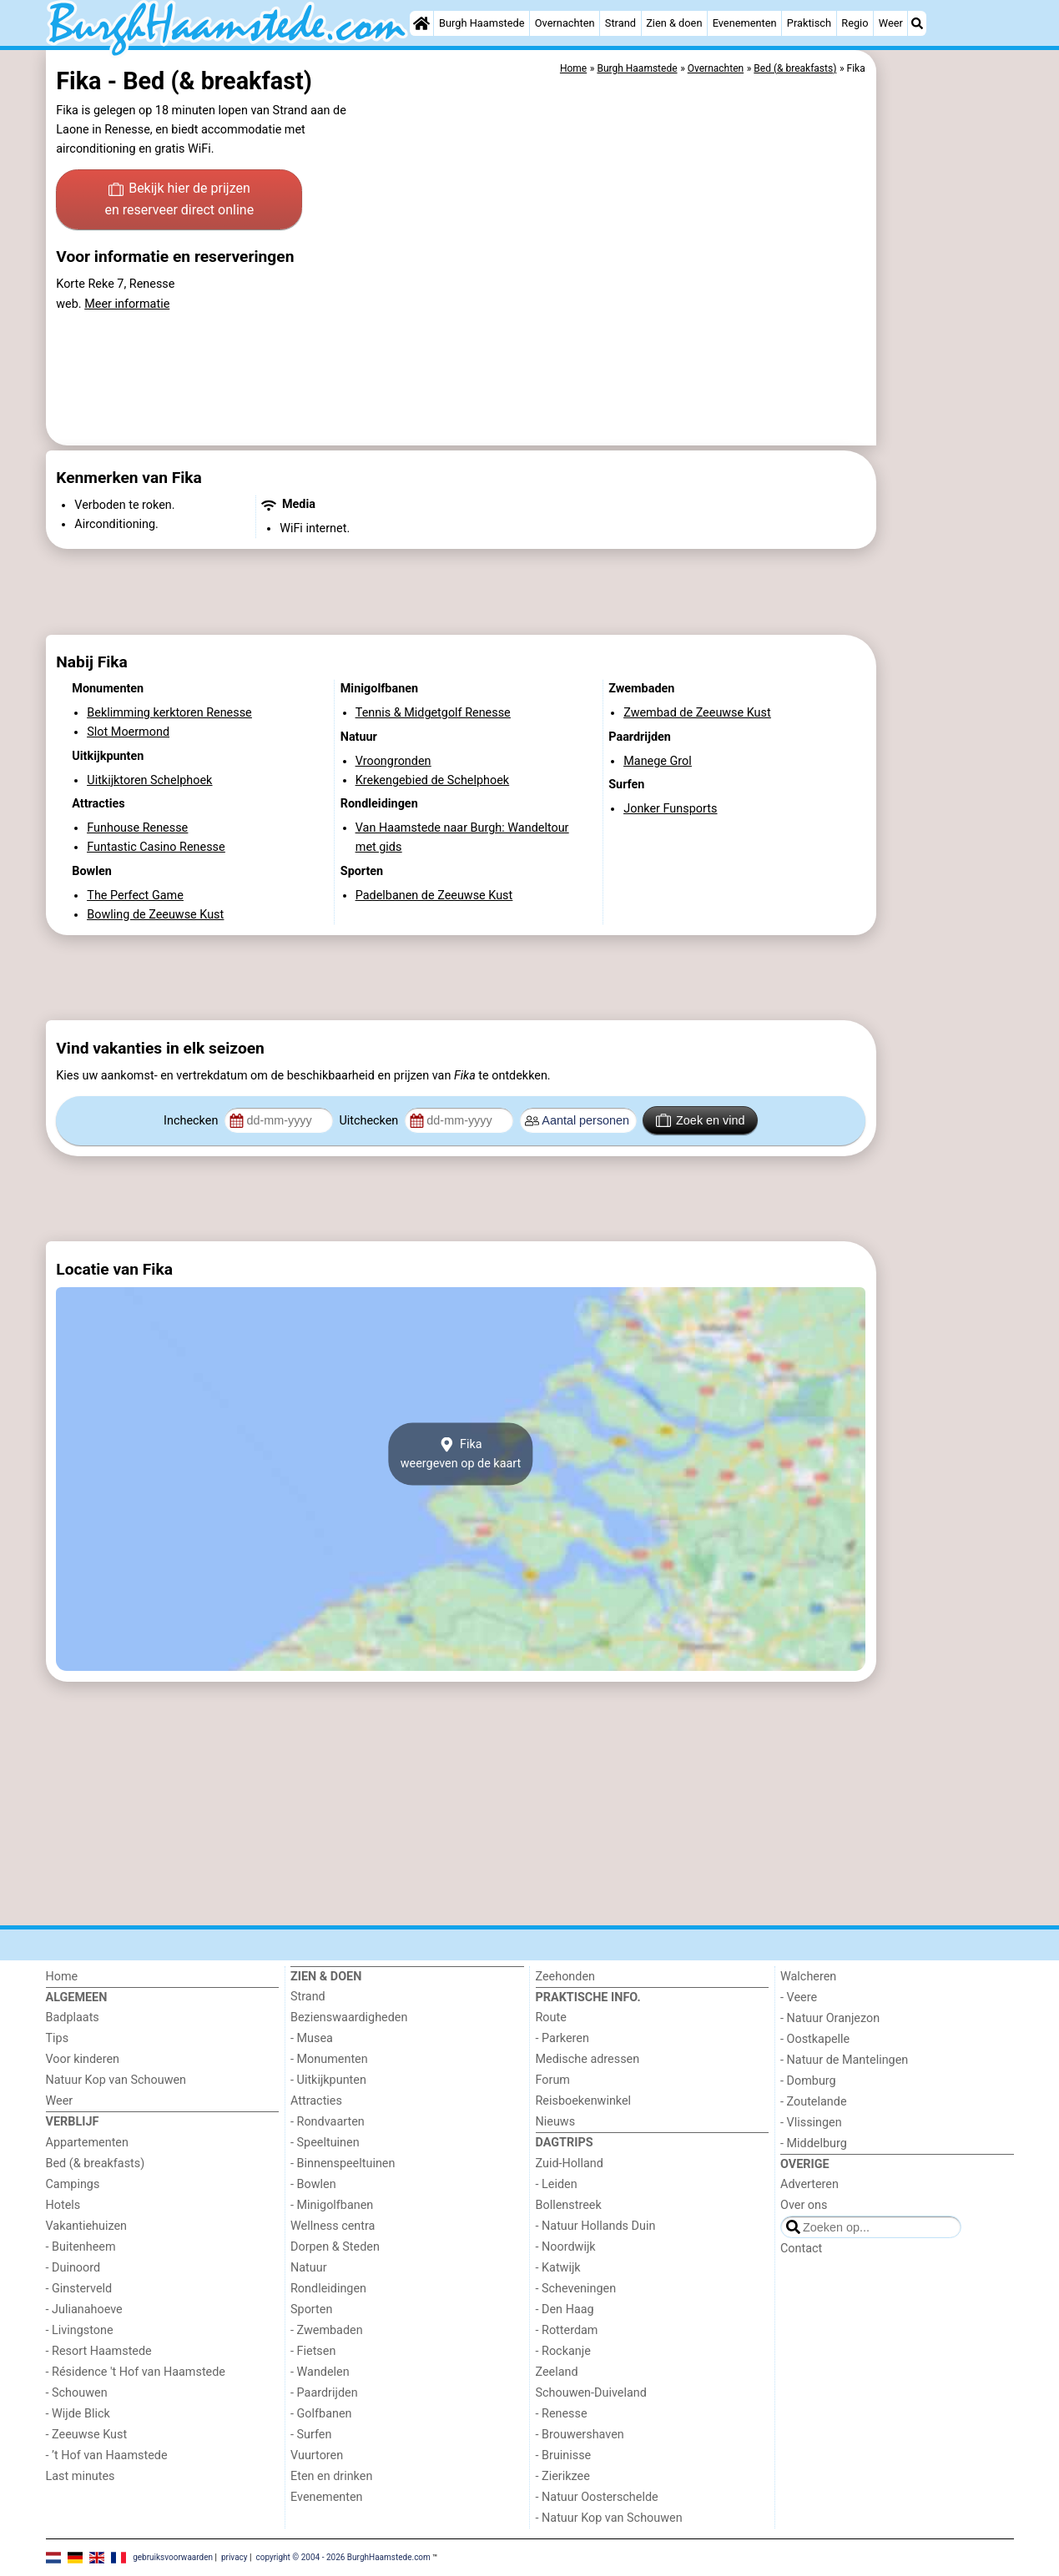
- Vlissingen (811, 2123)
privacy (234, 2557)
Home (62, 1977)
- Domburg (808, 2081)
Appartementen (87, 2143)
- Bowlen (313, 2184)
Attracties (316, 2101)
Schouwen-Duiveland (591, 2393)
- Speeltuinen (325, 2143)
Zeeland (557, 2372)
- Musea (311, 2038)
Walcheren (808, 1977)
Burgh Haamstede (482, 23)
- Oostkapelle (815, 2039)
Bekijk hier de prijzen (179, 200)
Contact (801, 2248)
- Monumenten (329, 2059)
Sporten (311, 2309)
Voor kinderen (83, 2059)
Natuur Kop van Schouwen (116, 2080)
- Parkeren (562, 2038)
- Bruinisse (564, 2455)
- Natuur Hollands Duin (596, 2226)
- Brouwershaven (580, 2435)
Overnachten (565, 23)
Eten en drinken (331, 2476)
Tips (57, 2038)
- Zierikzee (563, 2476)
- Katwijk (558, 2268)
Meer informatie (126, 304)
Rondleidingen (328, 2289)
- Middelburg (813, 2143)
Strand (620, 23)
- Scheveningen (576, 2289)
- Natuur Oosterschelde (597, 2497)
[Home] (421, 23)
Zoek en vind (700, 1120)
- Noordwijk (566, 2247)
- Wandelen (320, 2372)
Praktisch (809, 23)
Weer (891, 23)
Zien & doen (674, 23)
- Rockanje (563, 2351)
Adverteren (809, 2184)
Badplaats (72, 2017)
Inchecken (192, 1121)
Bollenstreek (569, 2205)
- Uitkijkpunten (328, 2080)
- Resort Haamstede (99, 2351)
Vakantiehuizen (87, 2226)
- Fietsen (312, 2351)
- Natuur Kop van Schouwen (609, 2518)
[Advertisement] (947, 434)
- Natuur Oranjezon (830, 2018)
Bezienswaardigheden (348, 2017)
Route (551, 2017)
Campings (73, 2184)
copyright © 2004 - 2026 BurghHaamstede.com (342, 2557)
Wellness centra (332, 2226)
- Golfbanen (321, 2414)
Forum (553, 2080)
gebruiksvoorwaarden (173, 2557)
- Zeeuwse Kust (87, 2435)
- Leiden (556, 2184)
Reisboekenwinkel (584, 2101)
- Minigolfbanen (331, 2205)
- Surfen (310, 2435)
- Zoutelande (813, 2102)
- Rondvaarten (327, 2122)
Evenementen (745, 23)
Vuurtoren (316, 2455)
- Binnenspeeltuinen (342, 2163)
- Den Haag (565, 2309)
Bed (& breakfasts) (95, 2163)
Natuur (308, 2268)
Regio (854, 23)
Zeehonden (566, 1977)
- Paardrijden (324, 2393)
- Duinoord (73, 2268)
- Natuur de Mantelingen (844, 2060)
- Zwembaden (326, 2330)
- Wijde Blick (78, 2414)
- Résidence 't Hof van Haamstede (136, 2372)
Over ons (803, 2205)
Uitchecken (370, 1121)
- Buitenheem (81, 2247)
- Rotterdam (567, 2330)
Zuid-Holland (569, 2163)
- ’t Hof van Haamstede (107, 2455)
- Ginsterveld (79, 2289)
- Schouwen (77, 2393)
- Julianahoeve (84, 2309)
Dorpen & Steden (335, 2247)
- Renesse (561, 2414)
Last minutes (80, 2476)
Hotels (63, 2205)
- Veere (798, 1997)
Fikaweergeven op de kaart (461, 1454)
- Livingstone (79, 2330)
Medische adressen (588, 2059)
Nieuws (556, 2122)
